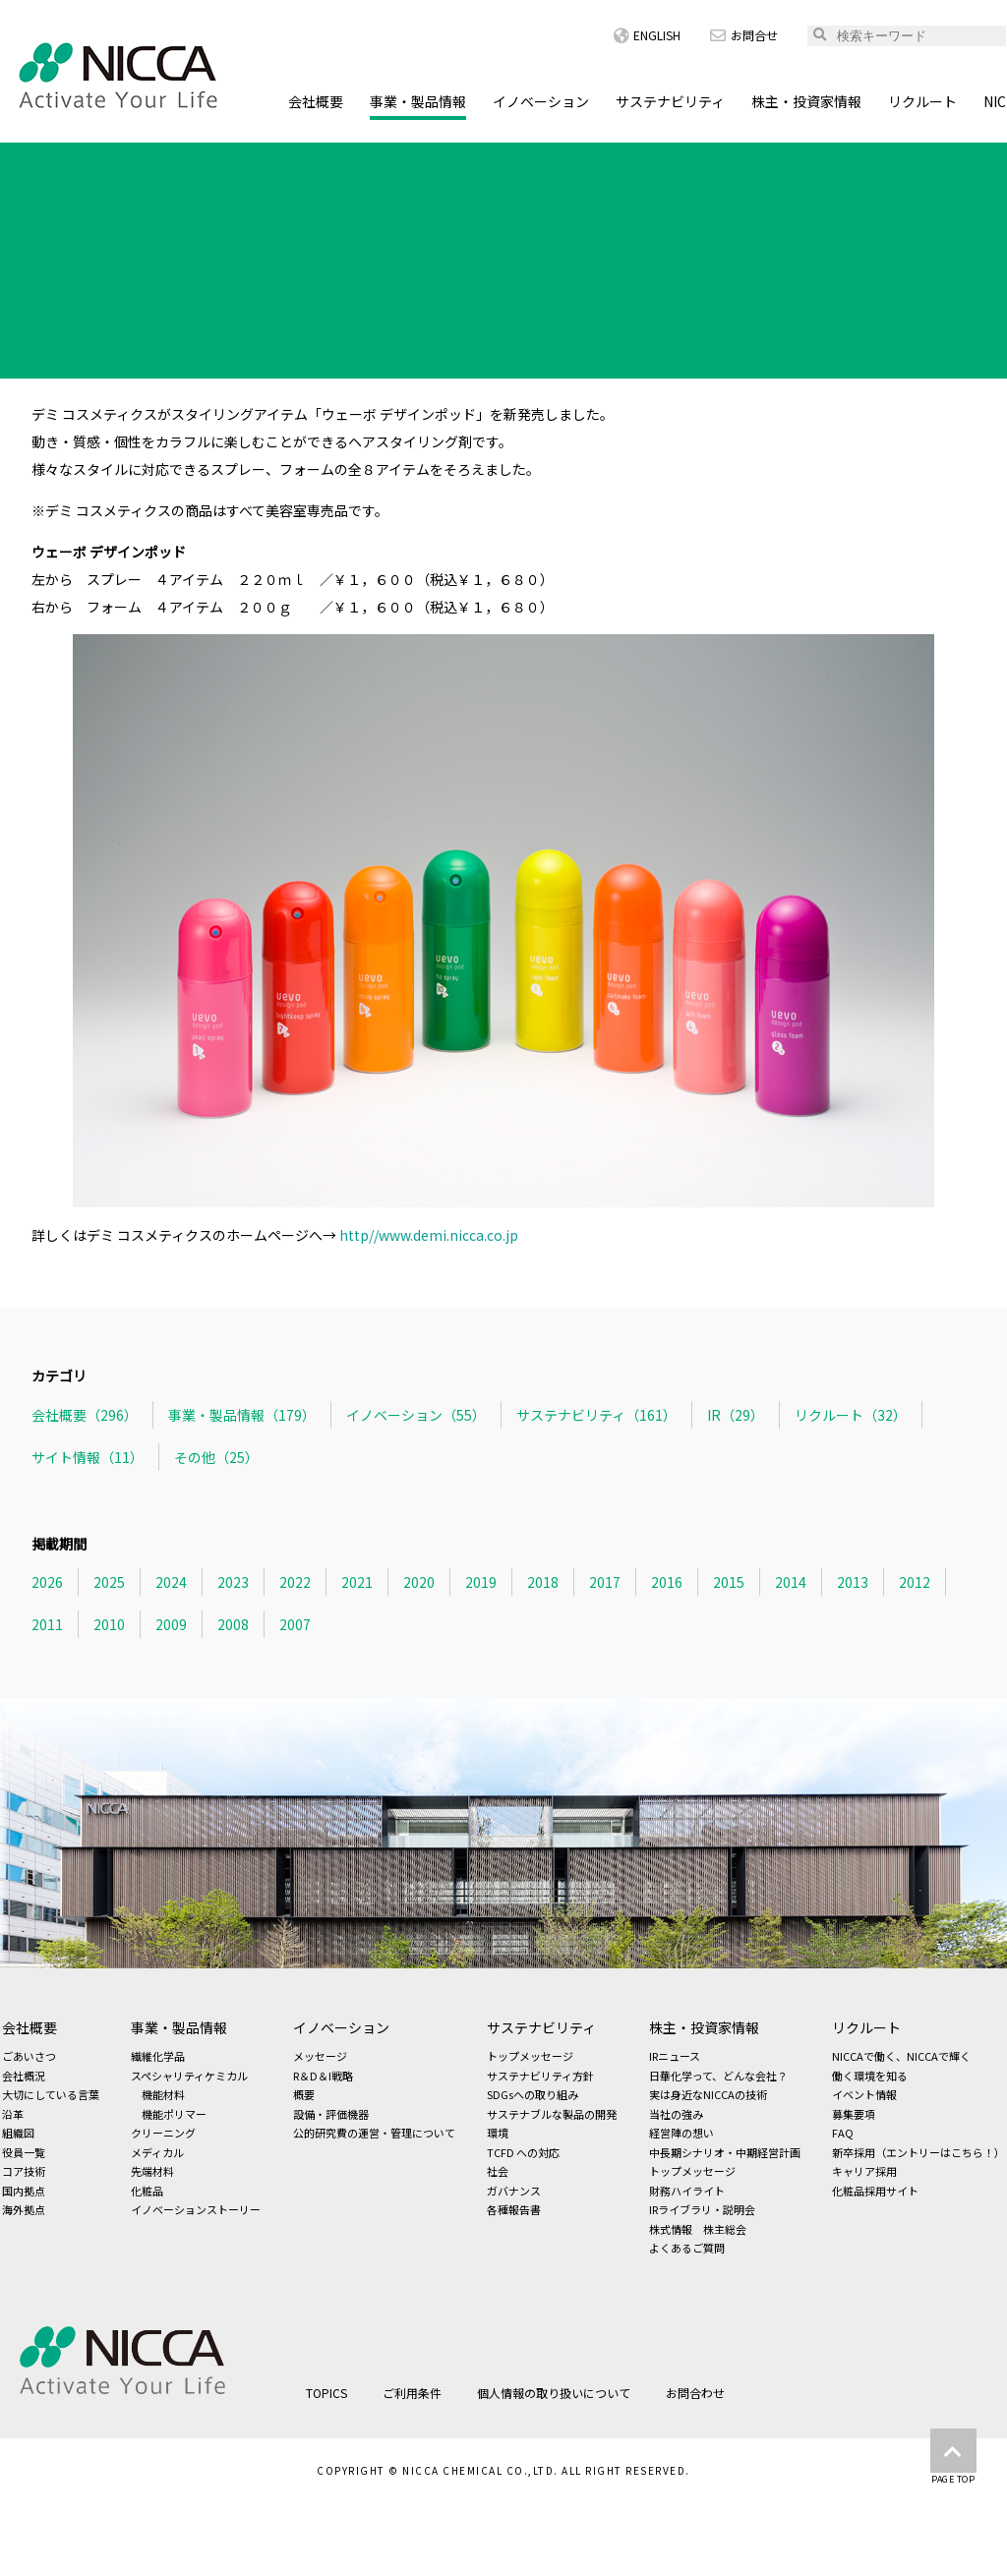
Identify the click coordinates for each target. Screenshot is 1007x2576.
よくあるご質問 (687, 2247)
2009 (171, 1624)
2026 (47, 1582)
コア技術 (23, 2171)
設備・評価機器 (331, 2114)
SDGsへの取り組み (532, 2094)
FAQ (843, 2132)
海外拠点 (23, 2209)
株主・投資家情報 (806, 101)
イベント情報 (864, 2094)
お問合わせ (695, 2392)
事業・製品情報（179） (242, 1415)
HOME (30, 160)
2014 (790, 1582)
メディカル (157, 2152)
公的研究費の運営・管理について (374, 2132)
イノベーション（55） (416, 1415)
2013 (852, 1582)
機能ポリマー (174, 2114)
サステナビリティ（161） (596, 1415)
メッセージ (320, 2056)
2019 (481, 1582)
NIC (994, 101)
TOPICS (106, 160)
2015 (728, 1582)
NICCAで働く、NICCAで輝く (901, 2056)
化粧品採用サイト (875, 2190)
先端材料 (152, 2171)
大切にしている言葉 (50, 2094)
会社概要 (315, 101)
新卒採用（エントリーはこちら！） (918, 2152)
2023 (233, 1582)
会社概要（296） (84, 1415)
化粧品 (147, 2190)
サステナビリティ (670, 101)
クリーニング (163, 2132)
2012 (914, 1582)
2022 (295, 1582)
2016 (666, 1582)
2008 (233, 1624)
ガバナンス (514, 2190)
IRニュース (674, 2056)
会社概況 (23, 2075)
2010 (109, 1624)
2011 (47, 1624)
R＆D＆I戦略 (323, 2075)
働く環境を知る (870, 2075)
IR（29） (735, 1415)
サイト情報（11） (87, 1457)
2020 (419, 1582)
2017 (605, 1582)
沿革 (13, 2114)
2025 (109, 1582)
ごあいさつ (29, 2056)
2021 (357, 1582)
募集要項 (853, 2114)
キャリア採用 (864, 2171)
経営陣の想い (681, 2132)
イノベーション (541, 101)
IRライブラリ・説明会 (702, 2209)
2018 (543, 1582)
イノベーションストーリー (196, 2209)
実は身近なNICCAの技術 (708, 2094)
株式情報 (670, 2229)
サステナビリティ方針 (540, 2075)
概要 (304, 2094)
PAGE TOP (953, 2457)
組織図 (18, 2132)
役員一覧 (23, 2152)
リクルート (922, 101)
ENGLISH (647, 35)
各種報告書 (514, 2209)
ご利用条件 (412, 2392)
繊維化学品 (158, 2056)
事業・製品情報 (418, 101)
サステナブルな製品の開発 (552, 2114)
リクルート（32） (851, 1415)
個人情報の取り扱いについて (553, 2392)
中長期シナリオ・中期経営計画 (724, 2152)
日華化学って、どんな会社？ (718, 2075)
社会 (497, 2171)
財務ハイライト (687, 2190)
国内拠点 (23, 2190)
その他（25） (216, 1457)
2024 (171, 1582)
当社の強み (676, 2114)
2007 (295, 1624)
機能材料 (163, 2094)
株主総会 (724, 2229)
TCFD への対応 (523, 2152)
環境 (497, 2132)
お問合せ (744, 35)
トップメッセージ (530, 2056)
